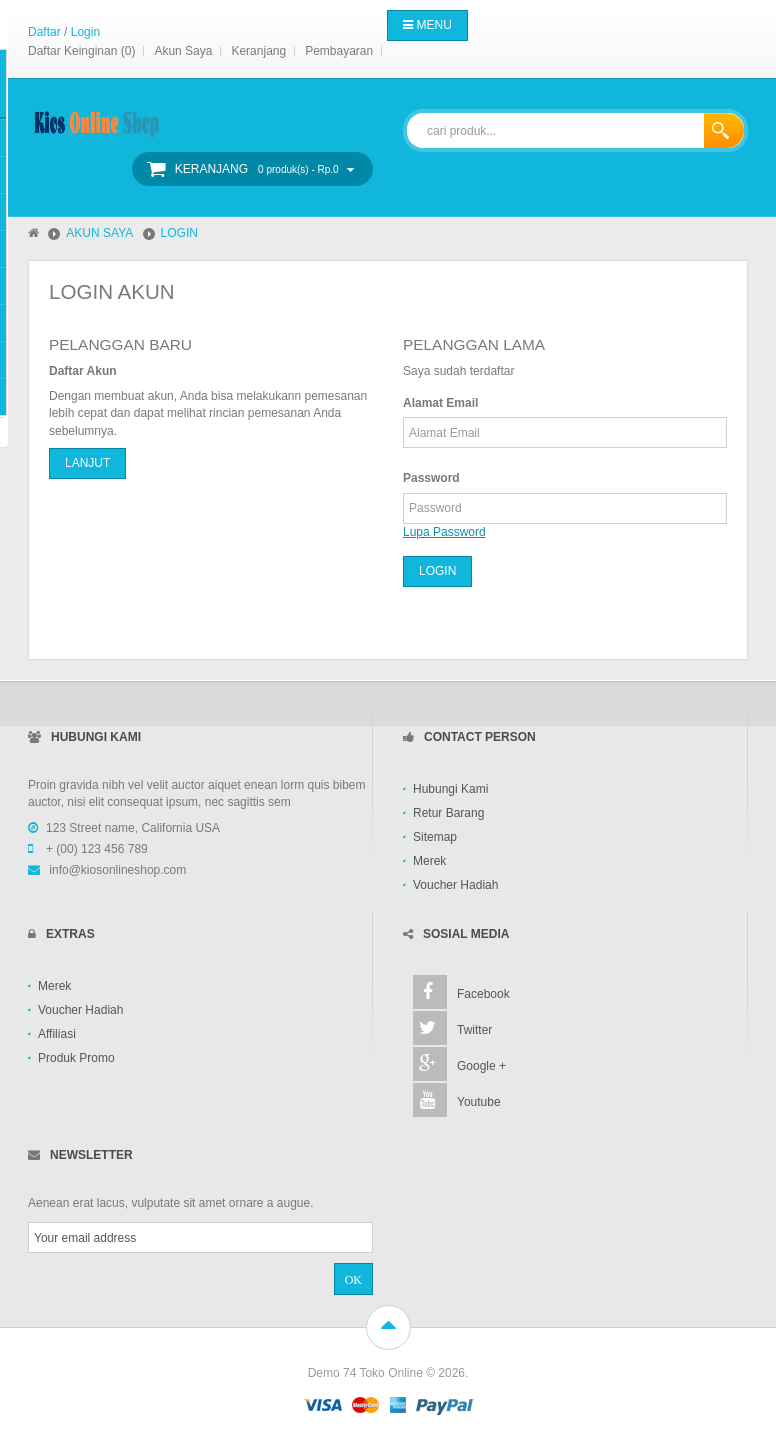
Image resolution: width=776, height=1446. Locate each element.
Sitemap (435, 837)
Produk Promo (76, 1058)
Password (431, 478)
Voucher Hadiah (455, 885)
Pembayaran (339, 51)
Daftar (44, 32)
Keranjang (258, 51)
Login (85, 32)
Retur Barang (448, 813)
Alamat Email (440, 403)
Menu (427, 25)
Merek (429, 861)
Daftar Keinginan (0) (81, 51)
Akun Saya (183, 51)
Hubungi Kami (450, 789)
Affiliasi (57, 1034)
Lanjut (87, 463)
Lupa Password (444, 532)
